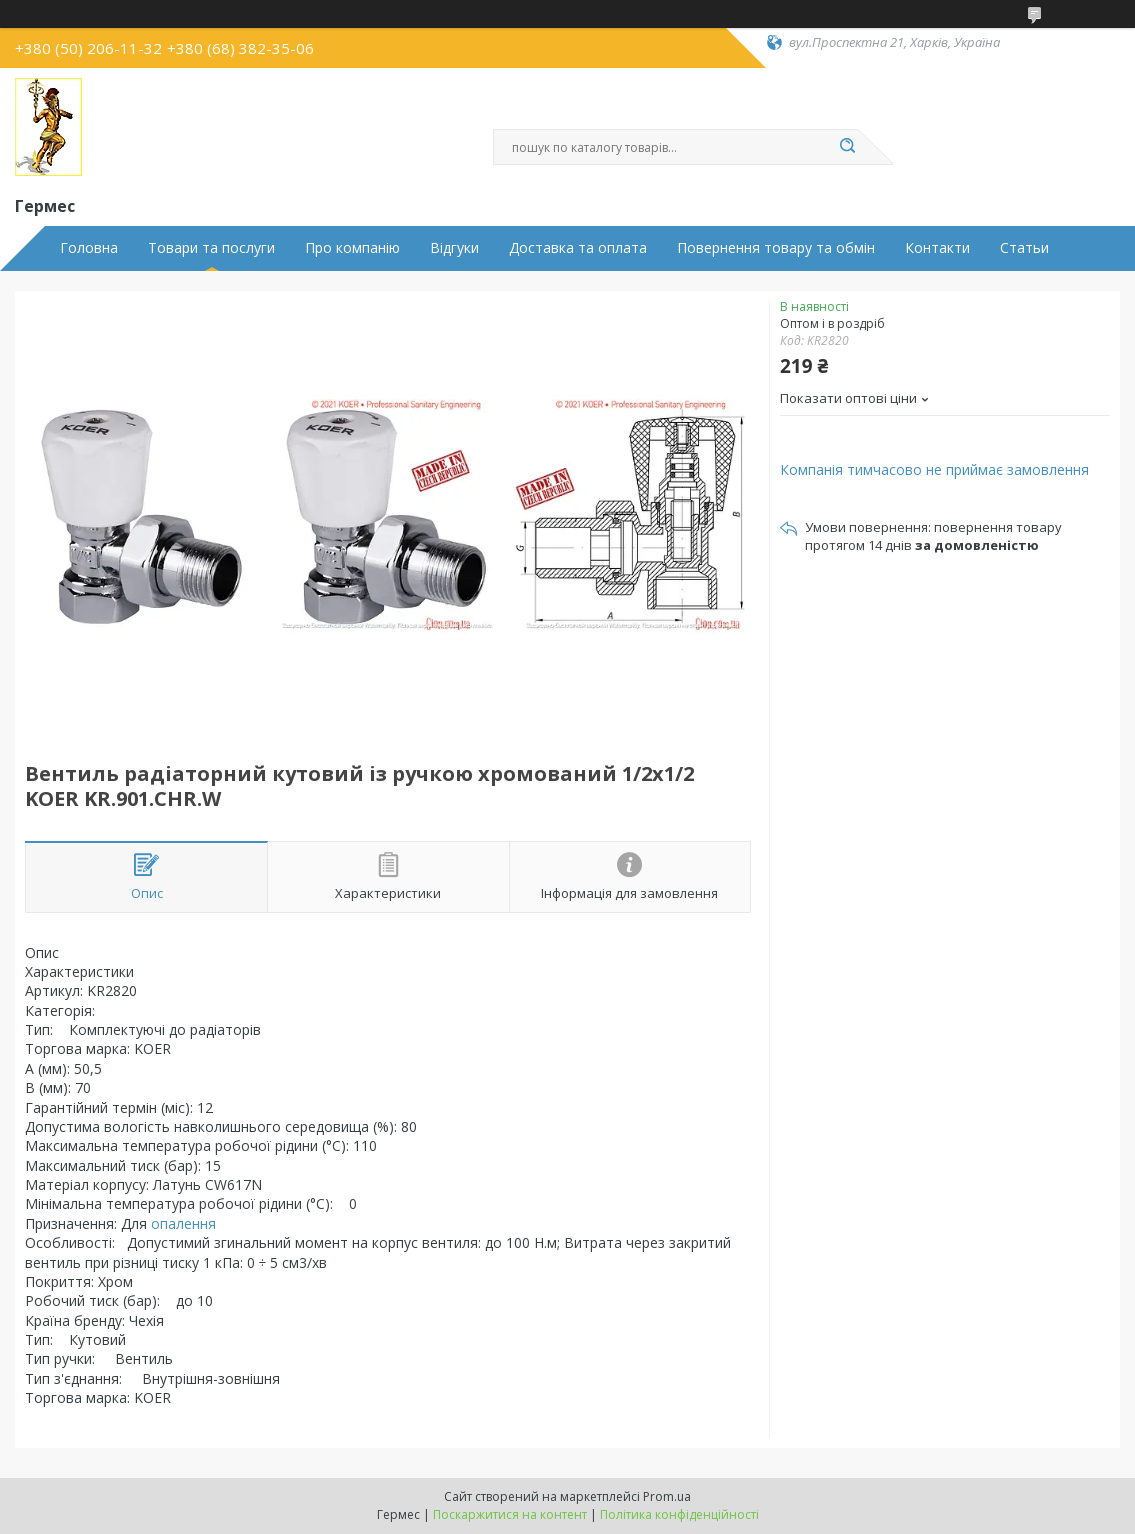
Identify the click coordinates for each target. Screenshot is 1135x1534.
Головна (89, 248)
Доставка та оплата (578, 248)
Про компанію (352, 248)
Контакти (937, 248)
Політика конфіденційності (679, 1514)
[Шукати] (848, 147)
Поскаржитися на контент (510, 1514)
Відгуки (454, 248)
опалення (183, 1223)
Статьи (1024, 248)
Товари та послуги (211, 248)
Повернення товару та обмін (776, 248)
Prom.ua (667, 1496)
